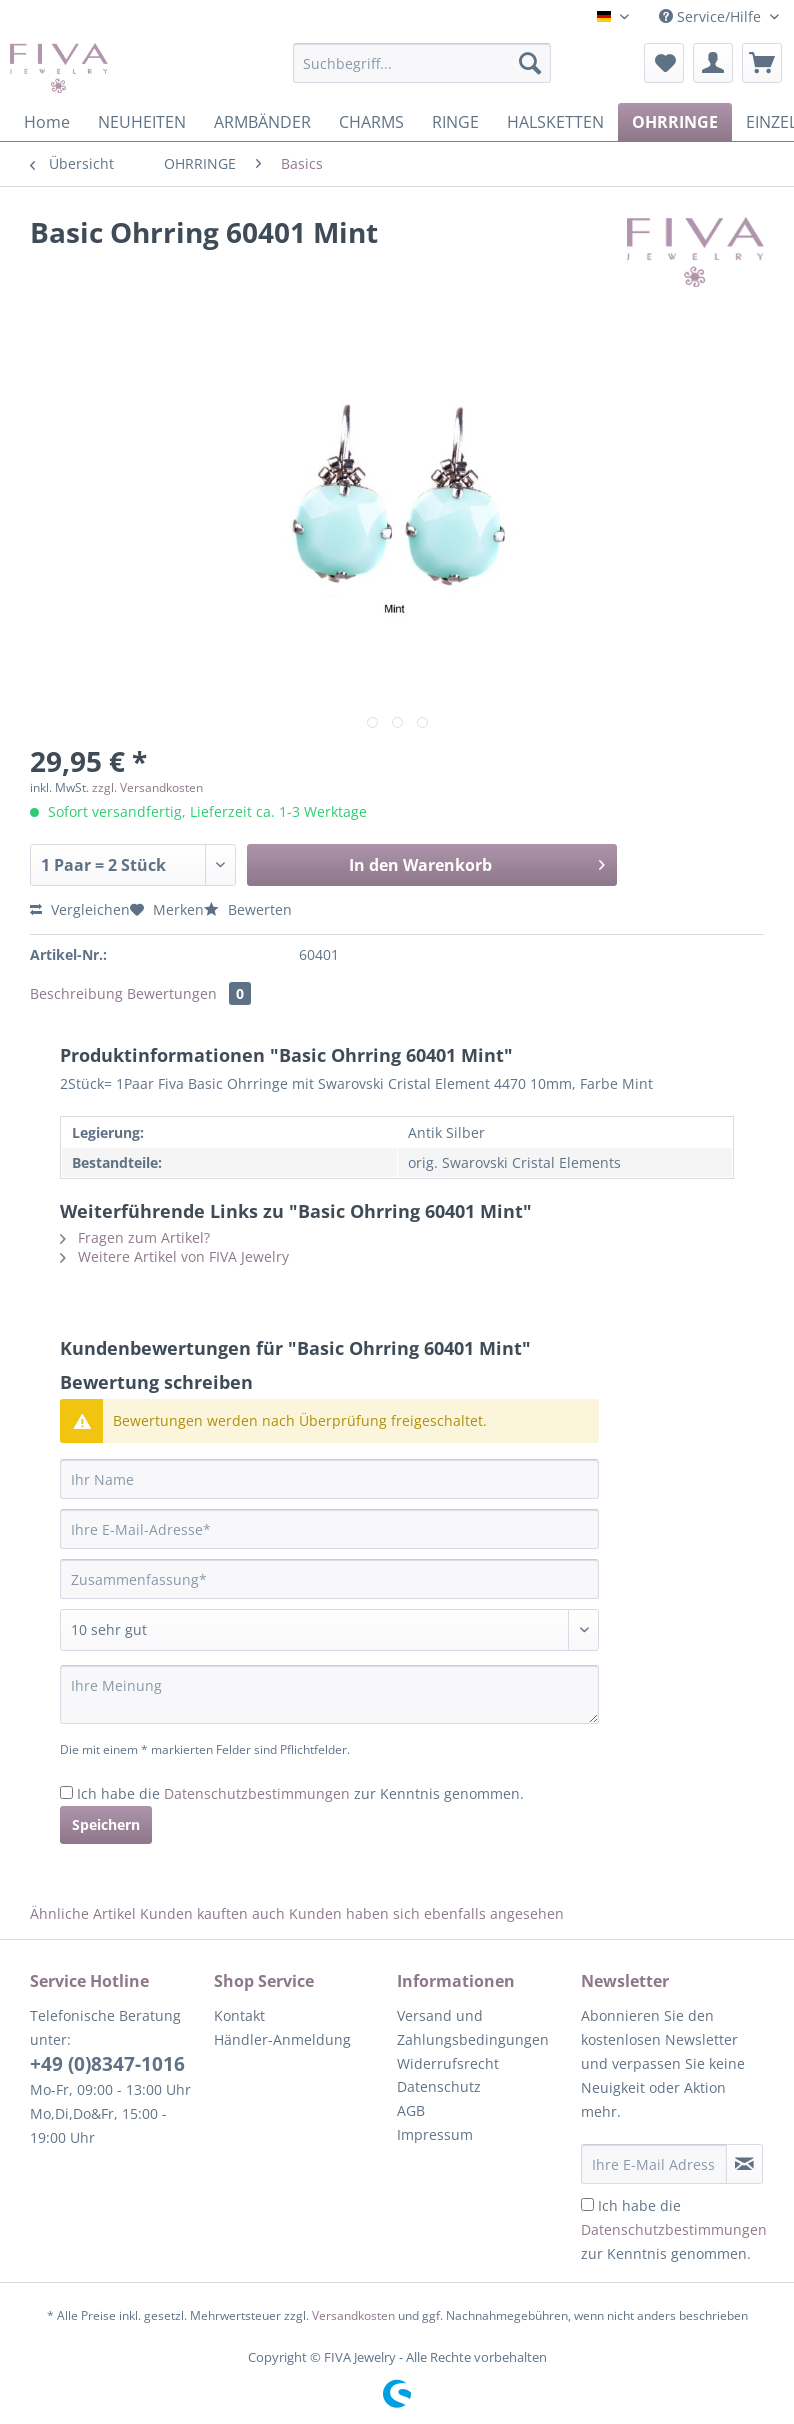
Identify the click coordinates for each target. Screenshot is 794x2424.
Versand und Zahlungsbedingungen (473, 2027)
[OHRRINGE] (675, 122)
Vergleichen (80, 909)
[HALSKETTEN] (555, 122)
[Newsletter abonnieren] (744, 2164)
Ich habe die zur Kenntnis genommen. (300, 1793)
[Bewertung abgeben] (329, 1630)
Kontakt (239, 2015)
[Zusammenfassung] (329, 1579)
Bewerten (248, 909)
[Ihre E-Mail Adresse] (654, 2164)
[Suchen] (530, 63)
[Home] (47, 122)
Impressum (435, 2134)
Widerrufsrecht (448, 2063)
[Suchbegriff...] (422, 63)
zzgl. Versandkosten (147, 787)
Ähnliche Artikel (83, 1913)
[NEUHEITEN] (142, 122)
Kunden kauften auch (212, 1913)
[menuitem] (422, 72)
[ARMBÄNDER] (262, 122)
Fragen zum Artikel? (135, 1237)
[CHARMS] (371, 122)
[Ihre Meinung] (329, 1694)
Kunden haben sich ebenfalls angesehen (426, 1913)
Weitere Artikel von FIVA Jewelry (174, 1256)
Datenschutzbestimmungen (257, 1793)
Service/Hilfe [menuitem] (712, 16)
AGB (411, 2110)
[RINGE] (455, 122)
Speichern (106, 1824)
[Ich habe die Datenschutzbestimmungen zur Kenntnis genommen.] (66, 1792)
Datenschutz (439, 2086)
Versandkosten (353, 2315)
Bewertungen (189, 993)
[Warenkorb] (762, 63)
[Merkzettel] (664, 63)
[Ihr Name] (329, 1479)
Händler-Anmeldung (282, 2039)
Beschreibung (76, 993)
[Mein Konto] (713, 63)
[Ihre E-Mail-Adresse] (329, 1529)
